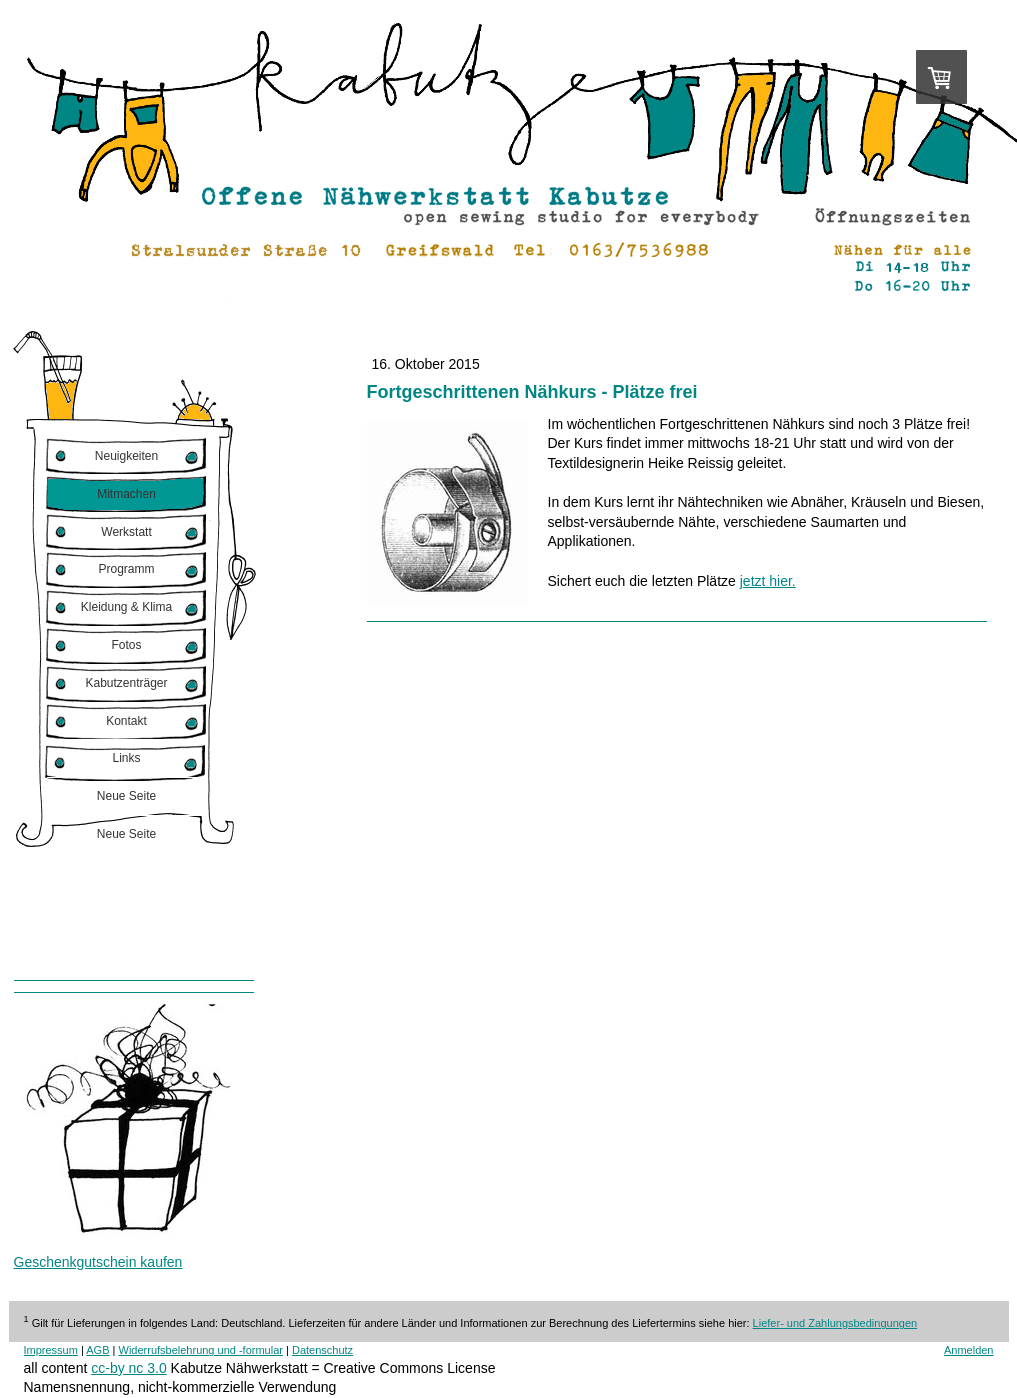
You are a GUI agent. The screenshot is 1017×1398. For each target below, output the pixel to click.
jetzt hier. (768, 581)
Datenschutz (322, 1350)
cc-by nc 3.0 (128, 1368)
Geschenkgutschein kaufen (98, 1262)
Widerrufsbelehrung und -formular (201, 1350)
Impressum (51, 1350)
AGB (97, 1350)
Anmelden (969, 1350)
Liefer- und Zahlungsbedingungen (835, 1323)
